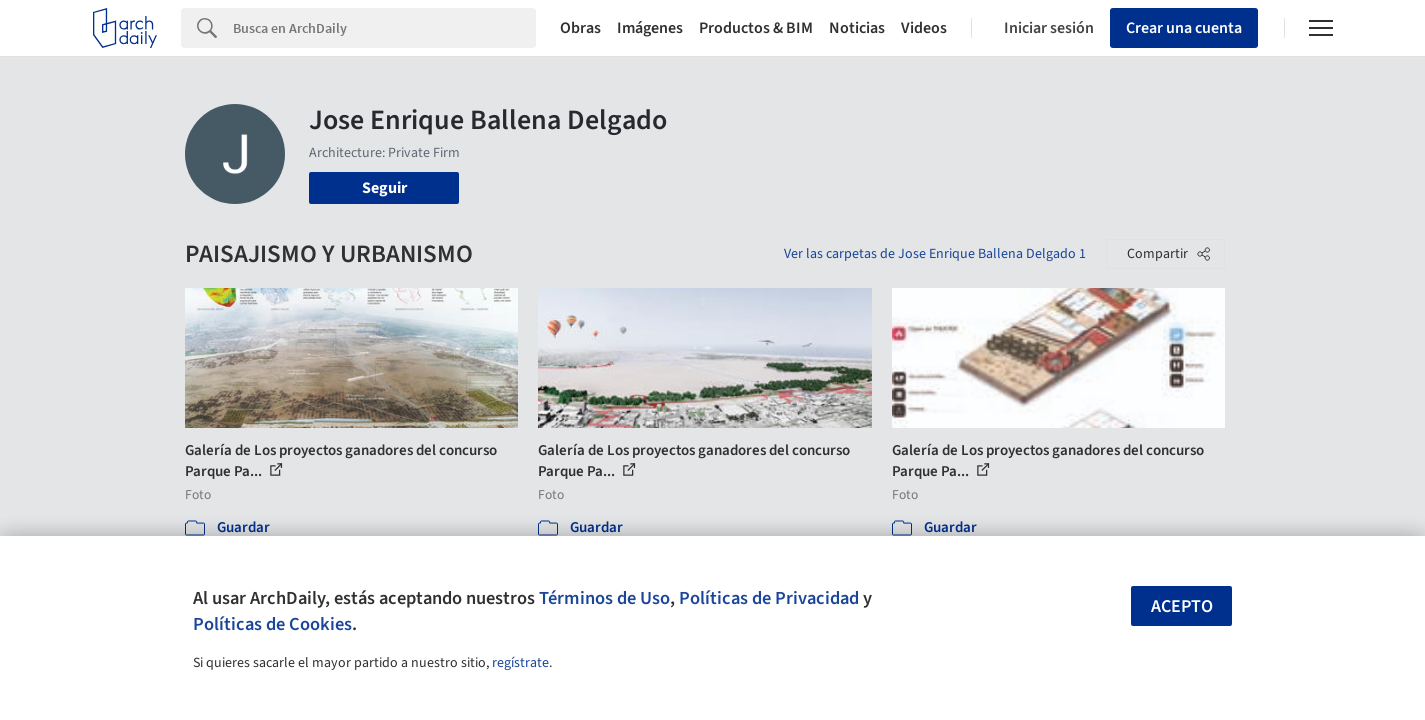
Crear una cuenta (1184, 28)
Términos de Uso (604, 598)
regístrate (520, 663)
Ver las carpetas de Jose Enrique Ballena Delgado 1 (935, 254)
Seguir (384, 188)
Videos (924, 28)
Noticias (857, 28)
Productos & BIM (756, 28)
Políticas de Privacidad (769, 598)
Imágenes (650, 28)
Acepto (1182, 606)
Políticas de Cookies (272, 624)
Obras (580, 28)
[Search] (384, 28)
